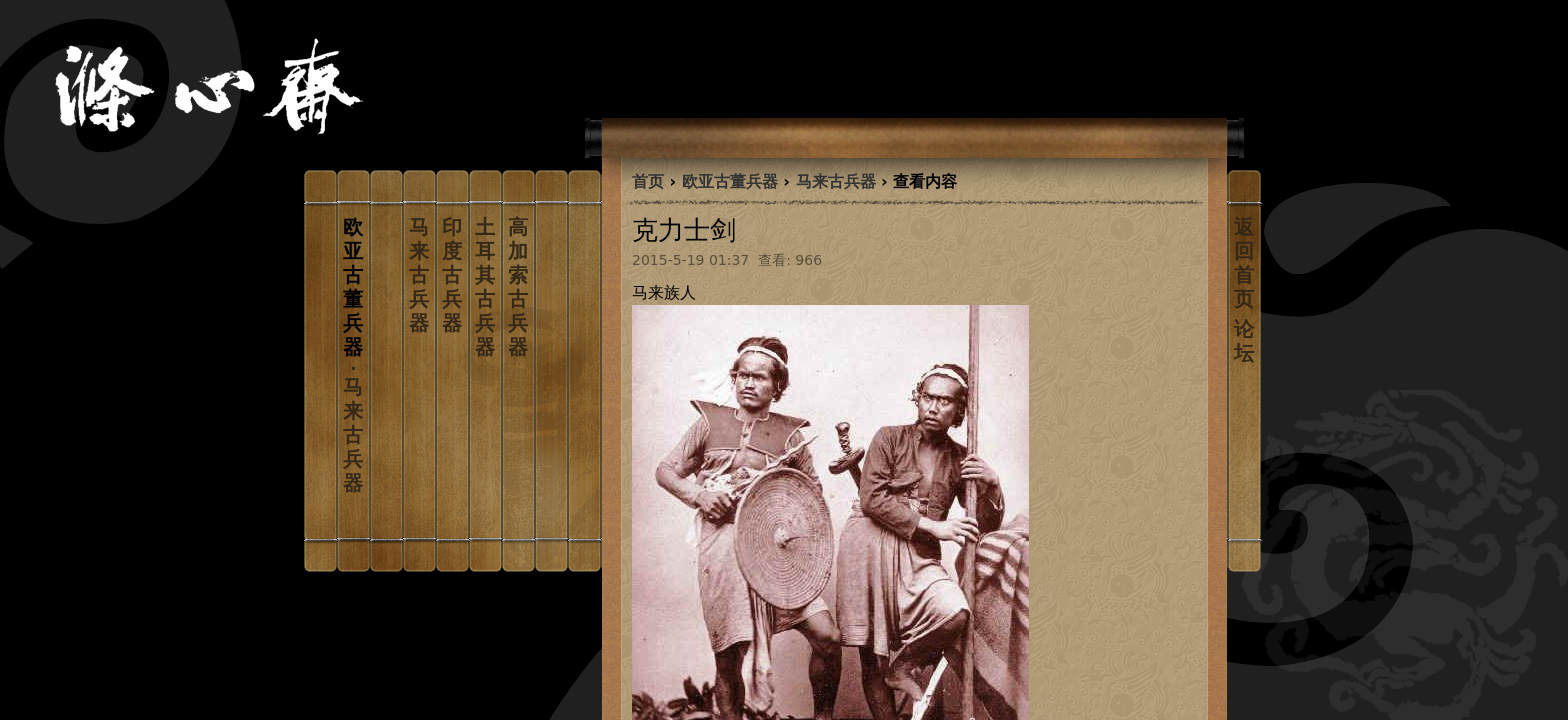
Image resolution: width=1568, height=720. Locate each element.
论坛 (1244, 341)
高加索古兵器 (518, 287)
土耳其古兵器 (485, 287)
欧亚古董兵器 (730, 181)
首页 (648, 181)
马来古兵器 (419, 275)
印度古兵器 (452, 275)
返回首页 (1244, 263)
